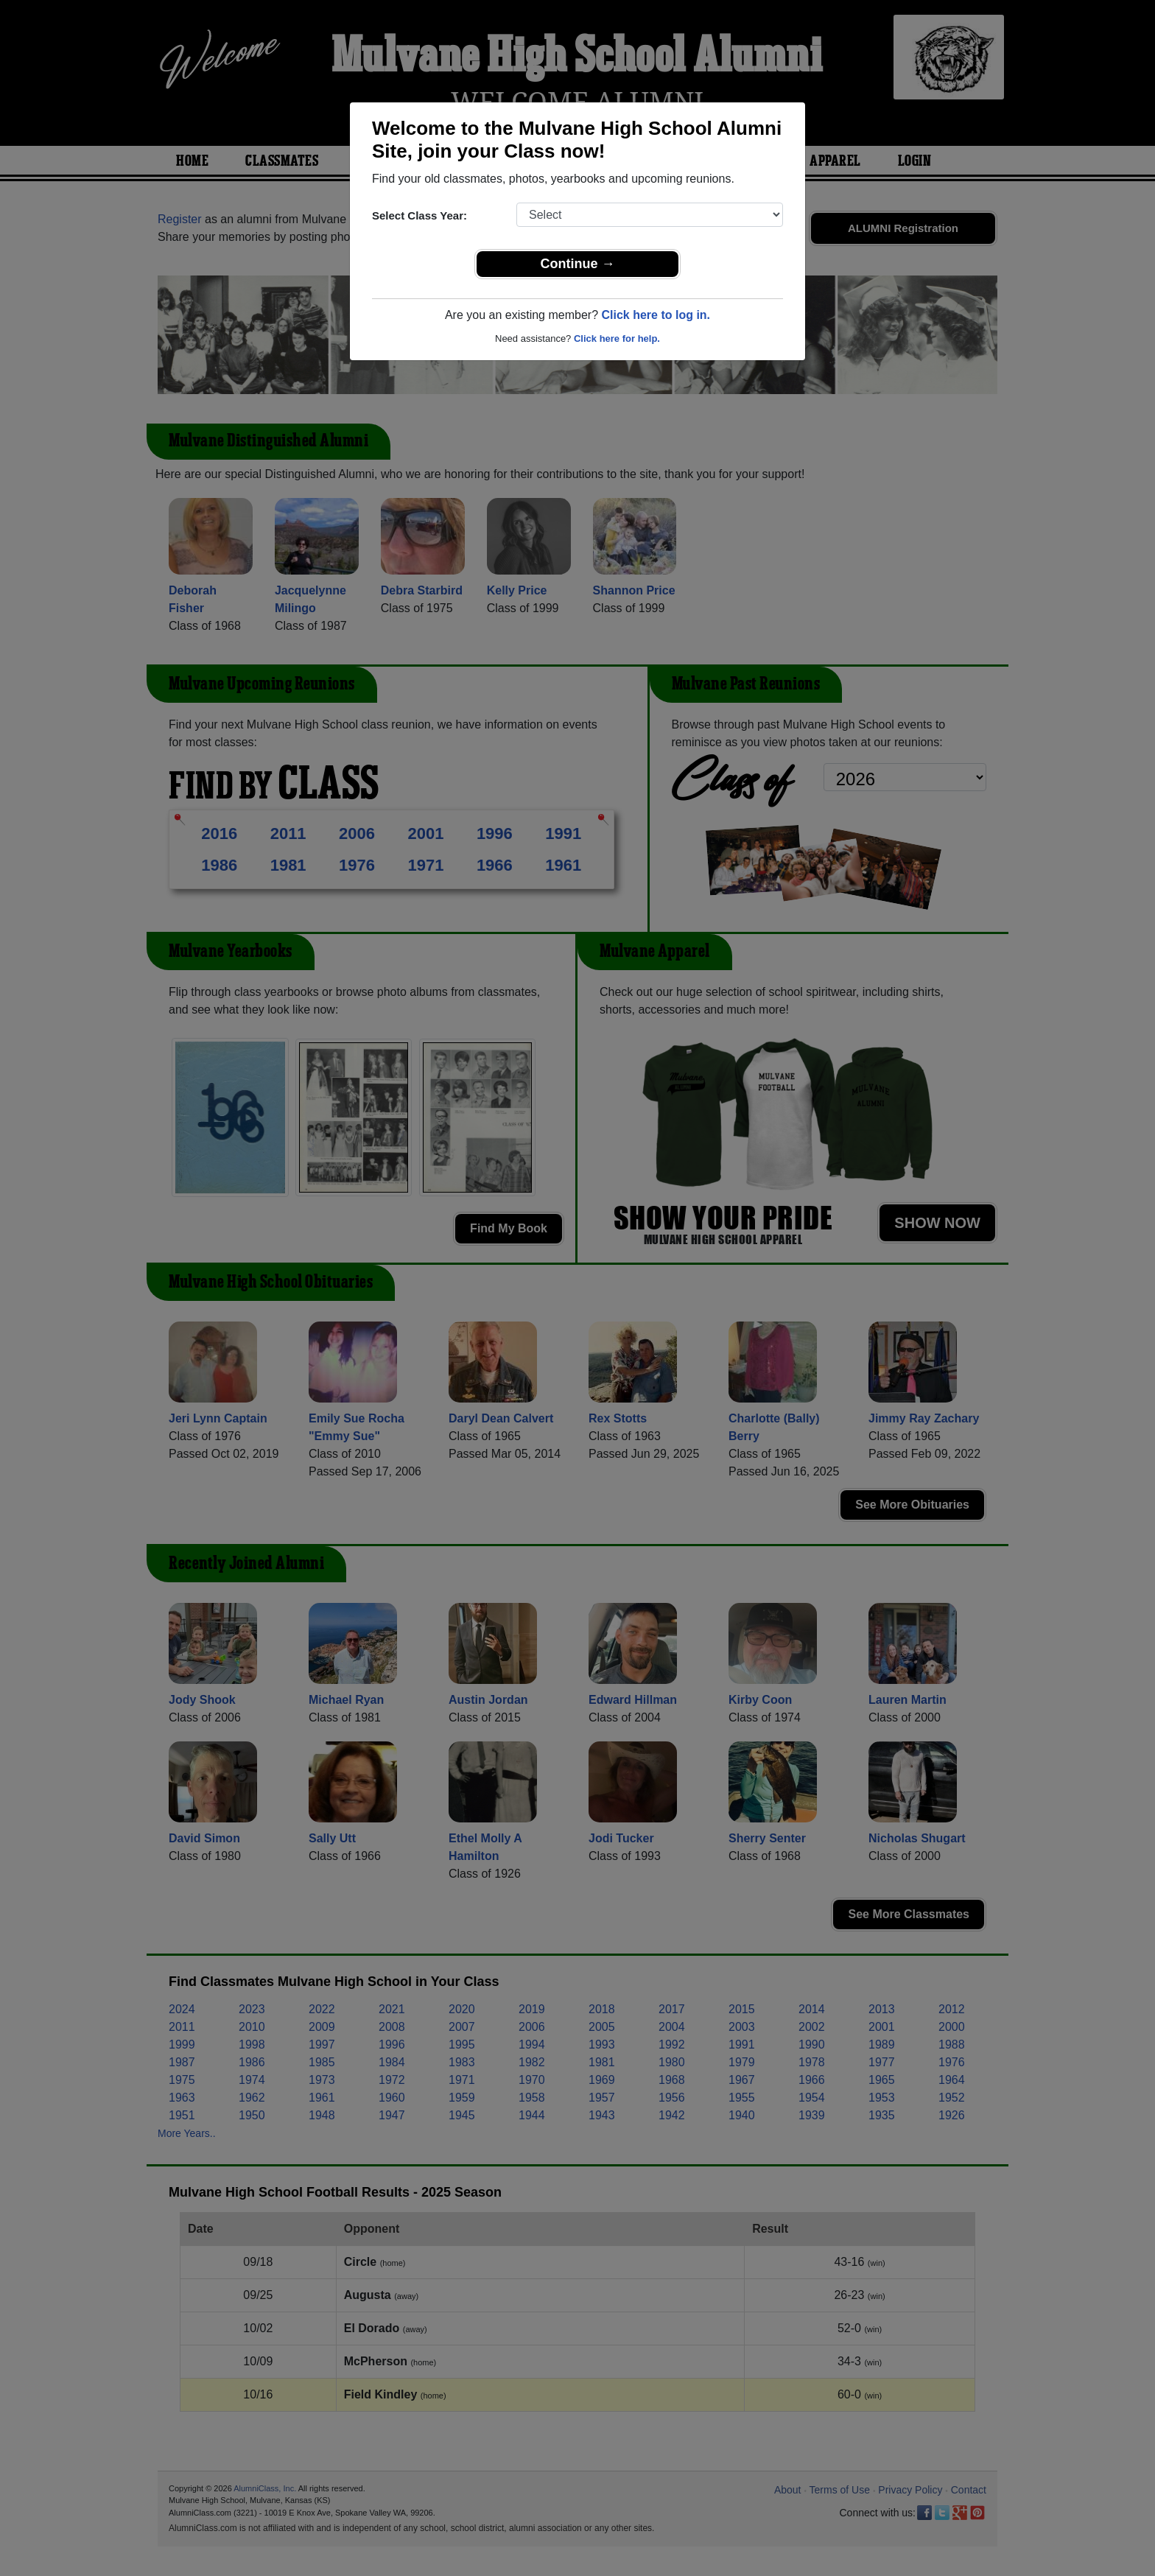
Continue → (578, 263)
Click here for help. (617, 338)
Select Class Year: (419, 215)
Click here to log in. (655, 315)
